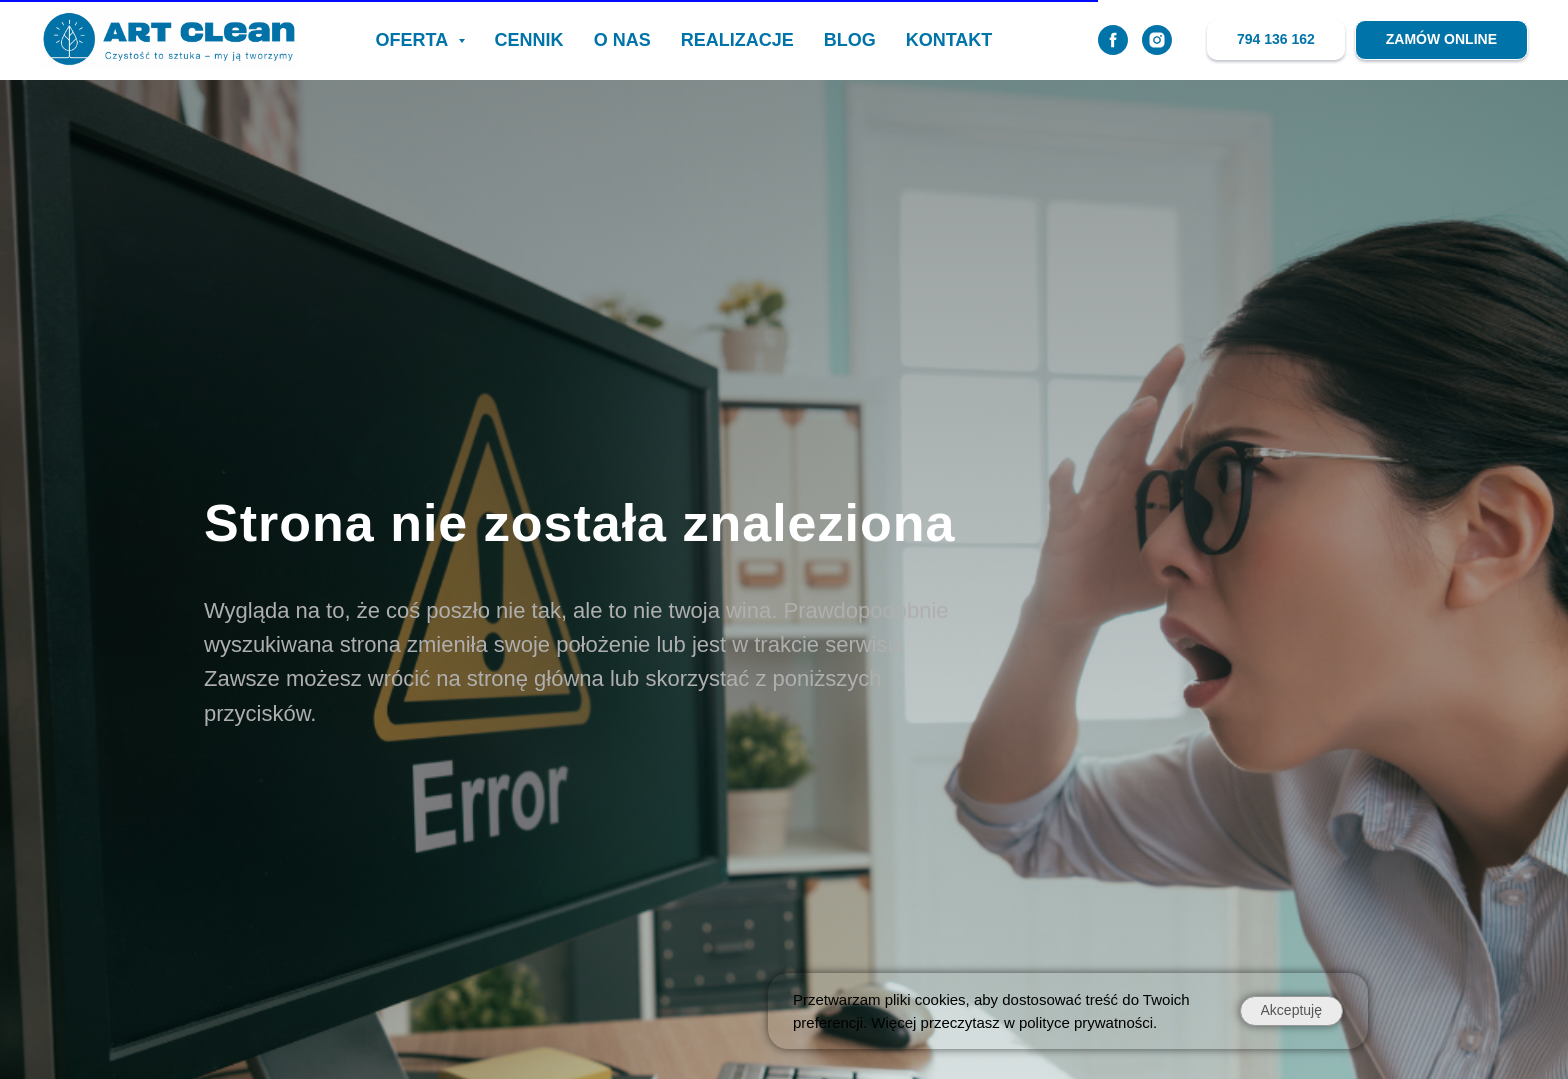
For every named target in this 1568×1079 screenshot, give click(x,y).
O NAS (622, 40)
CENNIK (529, 40)
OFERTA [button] (414, 40)
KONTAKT (949, 40)
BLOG (850, 40)
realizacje (737, 40)
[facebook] (1113, 40)
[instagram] (1157, 40)
